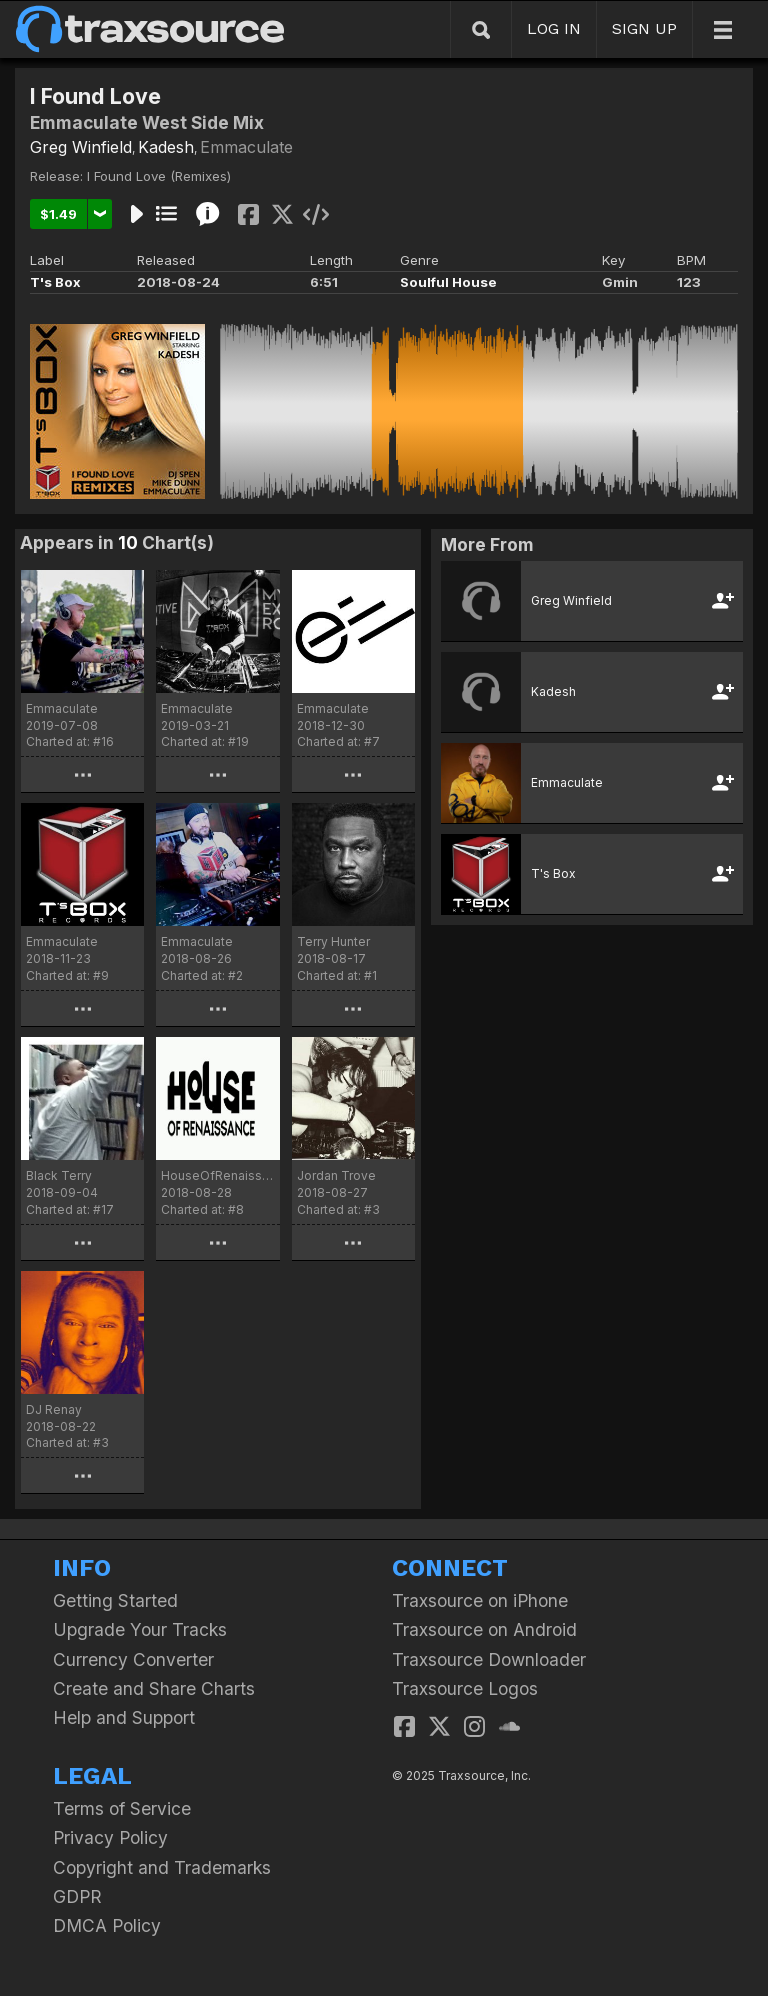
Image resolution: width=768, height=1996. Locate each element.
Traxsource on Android (484, 1629)
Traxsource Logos (465, 1688)
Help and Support (124, 1717)
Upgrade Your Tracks (140, 1629)
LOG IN (554, 28)
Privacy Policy (110, 1837)
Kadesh (166, 147)
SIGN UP (644, 28)
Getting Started (115, 1600)
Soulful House (448, 282)
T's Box (55, 282)
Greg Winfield (81, 147)
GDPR (77, 1896)
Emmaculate (246, 147)
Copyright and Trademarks (162, 1867)
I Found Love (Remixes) (159, 176)
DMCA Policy (107, 1925)
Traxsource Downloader (489, 1659)
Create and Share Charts (154, 1688)
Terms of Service (122, 1808)
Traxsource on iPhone (480, 1600)
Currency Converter (133, 1659)
